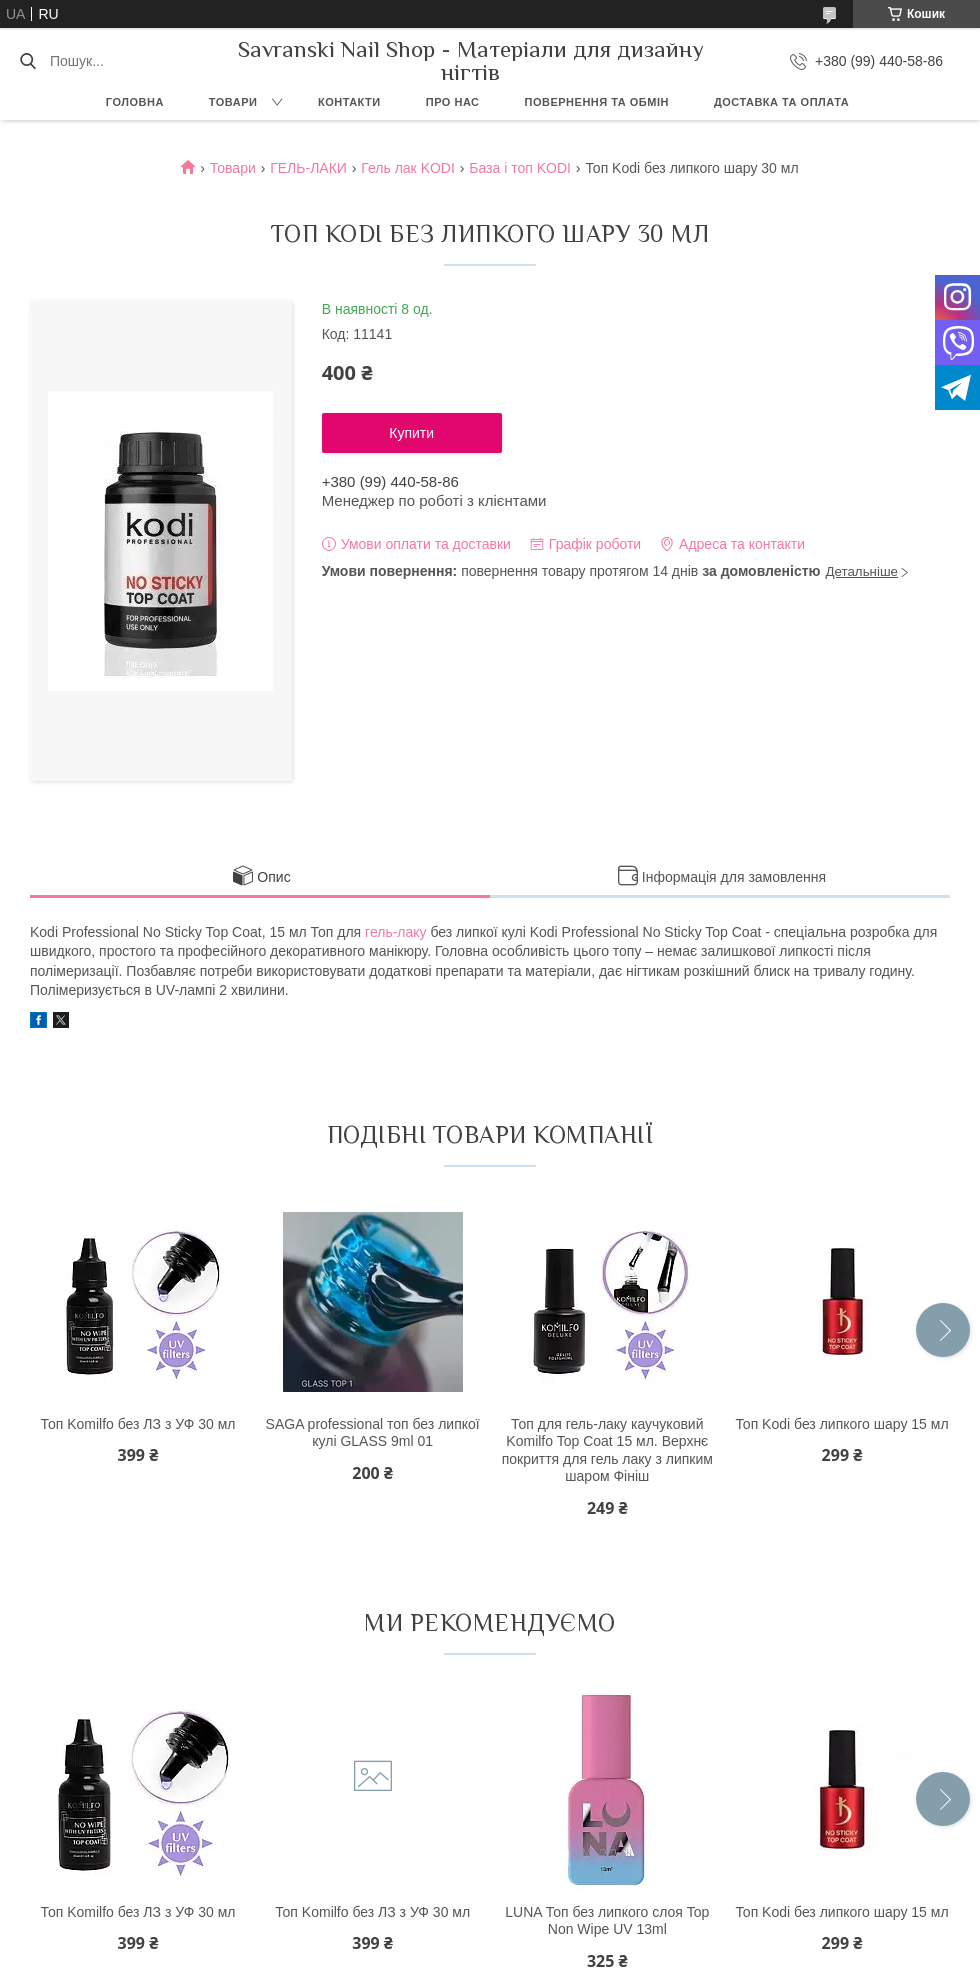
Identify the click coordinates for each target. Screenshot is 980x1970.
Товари (233, 102)
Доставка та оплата (781, 102)
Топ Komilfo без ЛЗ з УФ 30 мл (137, 1424)
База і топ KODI (520, 168)
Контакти (349, 102)
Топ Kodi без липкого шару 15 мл (841, 1424)
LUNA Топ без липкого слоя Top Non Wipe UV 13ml (607, 1921)
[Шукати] (27, 61)
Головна (135, 102)
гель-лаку (395, 932)
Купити (411, 433)
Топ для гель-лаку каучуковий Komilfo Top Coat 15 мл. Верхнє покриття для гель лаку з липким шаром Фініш (607, 1450)
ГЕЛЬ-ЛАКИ (308, 168)
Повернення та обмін (597, 102)
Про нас (453, 102)
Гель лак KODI (408, 168)
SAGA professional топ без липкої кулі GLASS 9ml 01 (373, 1433)
